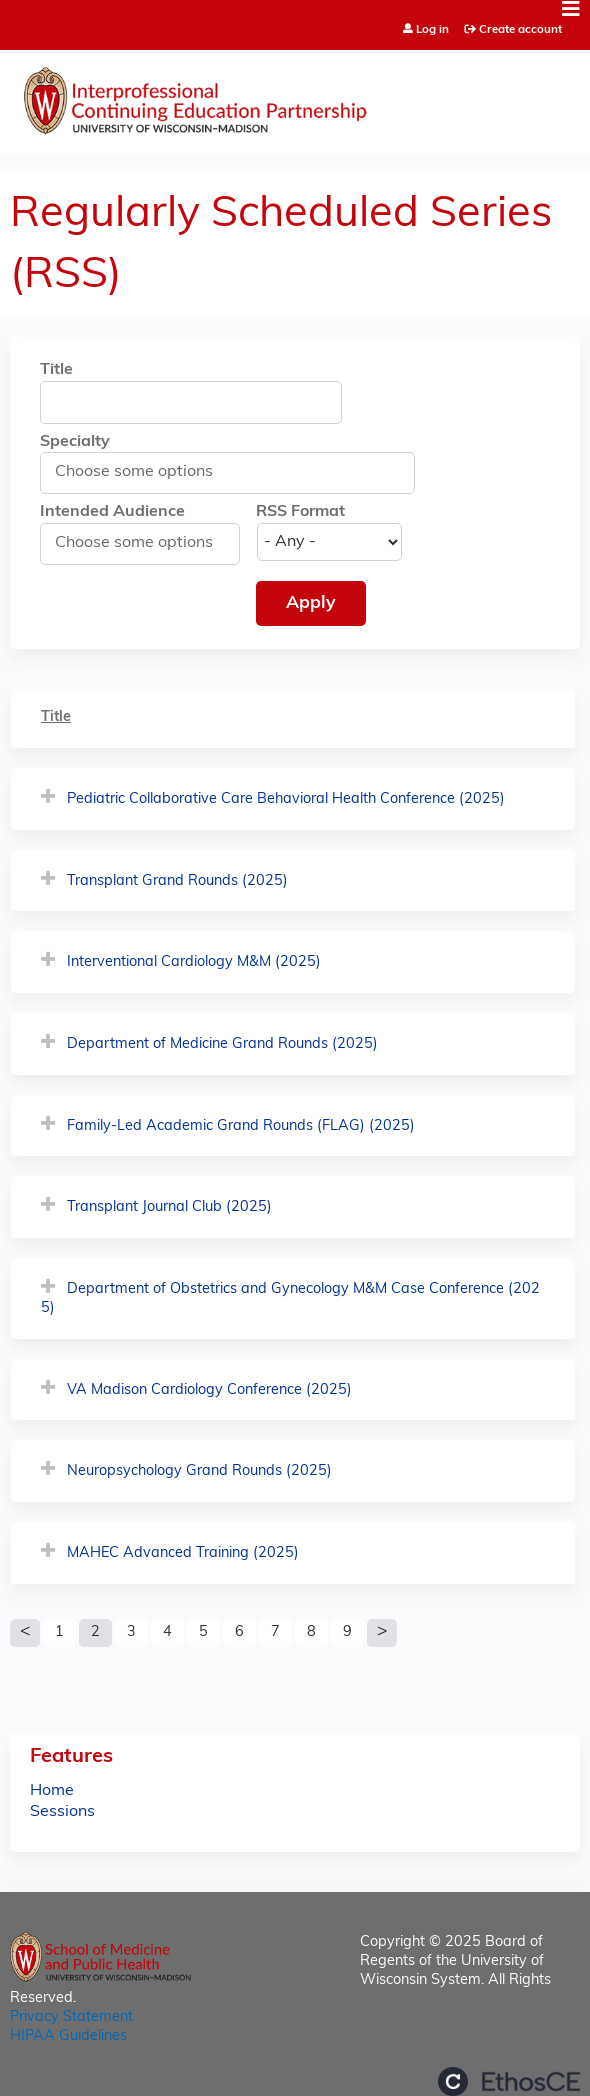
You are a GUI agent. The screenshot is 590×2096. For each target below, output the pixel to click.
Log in (432, 30)
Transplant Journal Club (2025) (169, 1207)
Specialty (75, 442)
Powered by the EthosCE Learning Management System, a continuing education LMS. (509, 2081)
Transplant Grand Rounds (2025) (177, 881)
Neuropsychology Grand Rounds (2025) (199, 1471)
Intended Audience (112, 512)
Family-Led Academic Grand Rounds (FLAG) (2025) (241, 1126)
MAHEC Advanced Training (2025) (183, 1553)
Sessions (62, 1812)
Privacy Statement (71, 2017)
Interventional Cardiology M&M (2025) (194, 962)
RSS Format (300, 512)
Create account (520, 30)
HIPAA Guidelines (68, 2036)
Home (52, 1791)
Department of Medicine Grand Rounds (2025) (222, 1044)
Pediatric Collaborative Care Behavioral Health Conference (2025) (286, 799)
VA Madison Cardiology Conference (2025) (209, 1390)
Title (56, 370)
